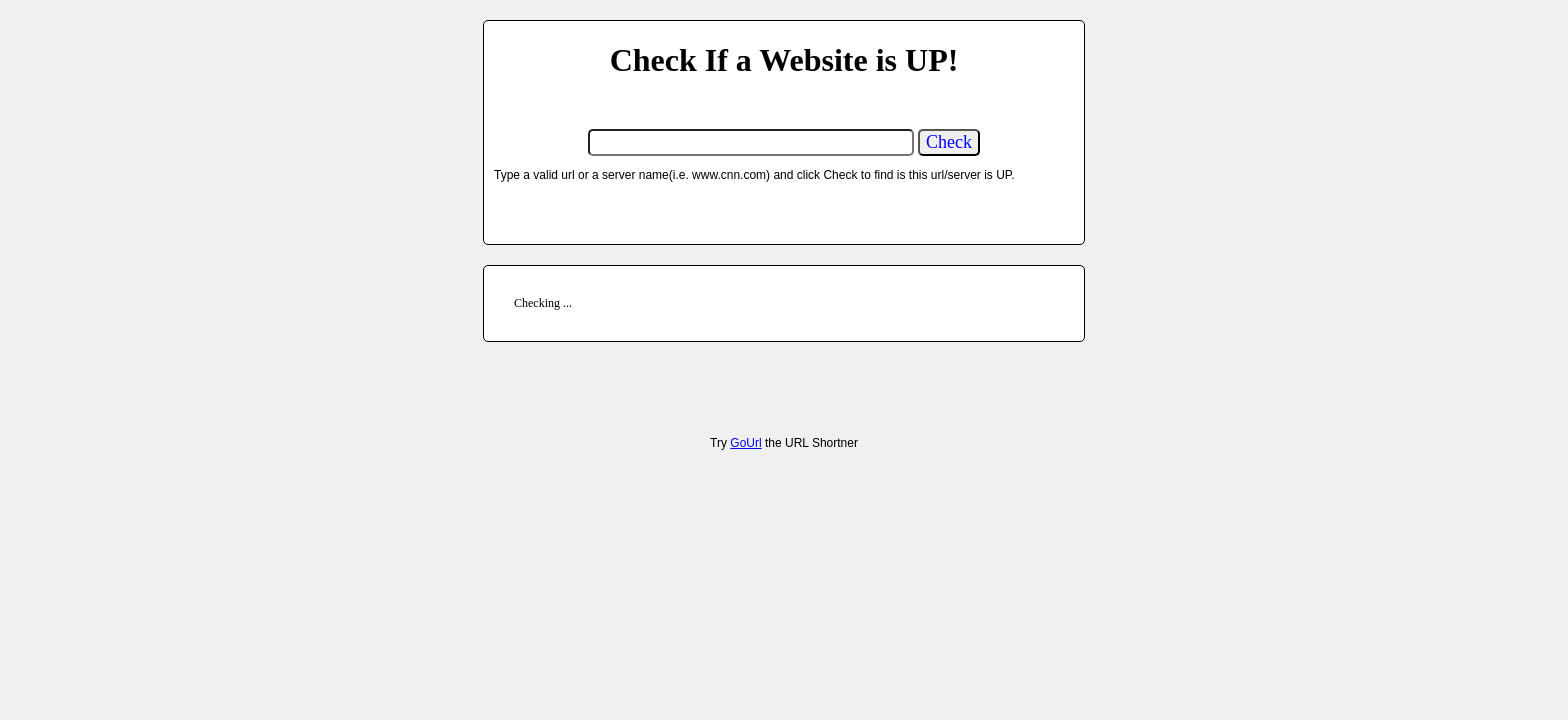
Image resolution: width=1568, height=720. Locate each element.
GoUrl (745, 443)
